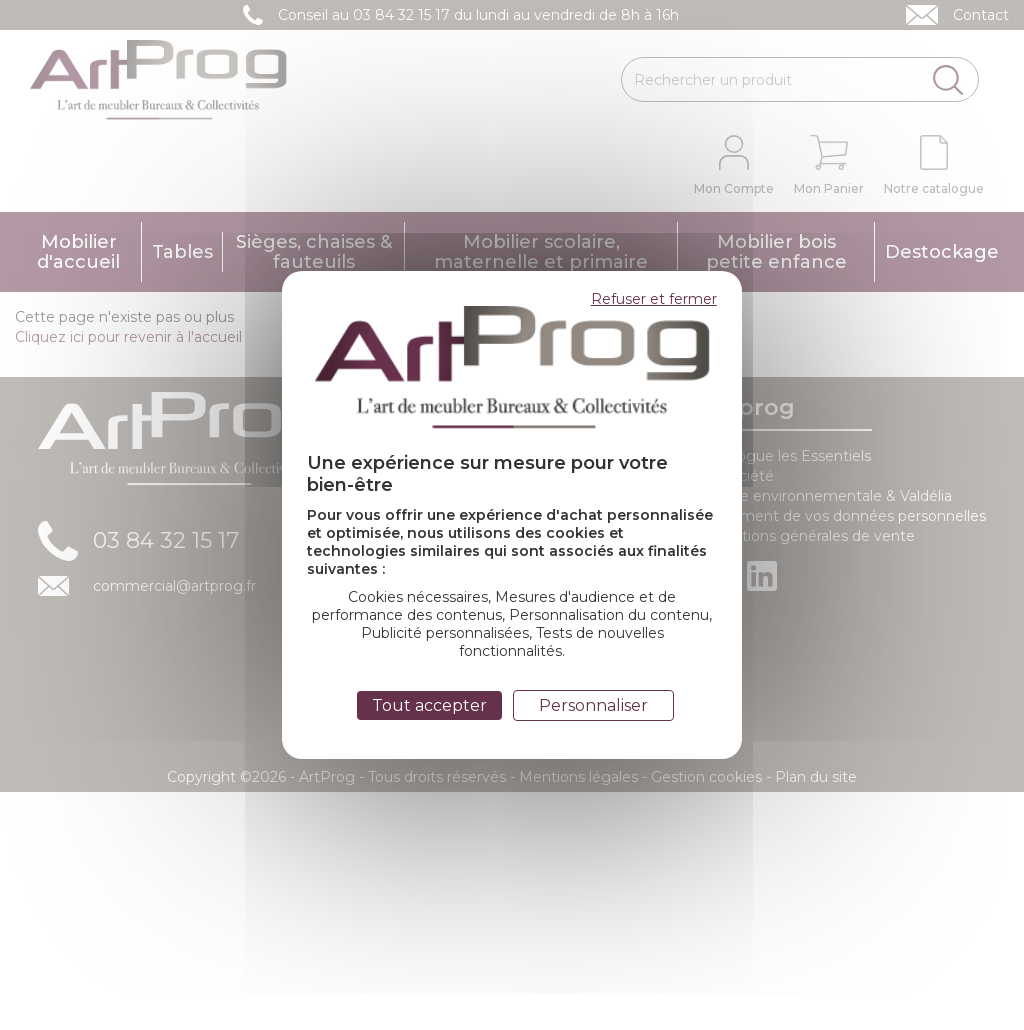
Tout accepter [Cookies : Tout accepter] (429, 705)
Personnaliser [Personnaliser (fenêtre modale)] (593, 705)
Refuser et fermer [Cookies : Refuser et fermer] (654, 299)
